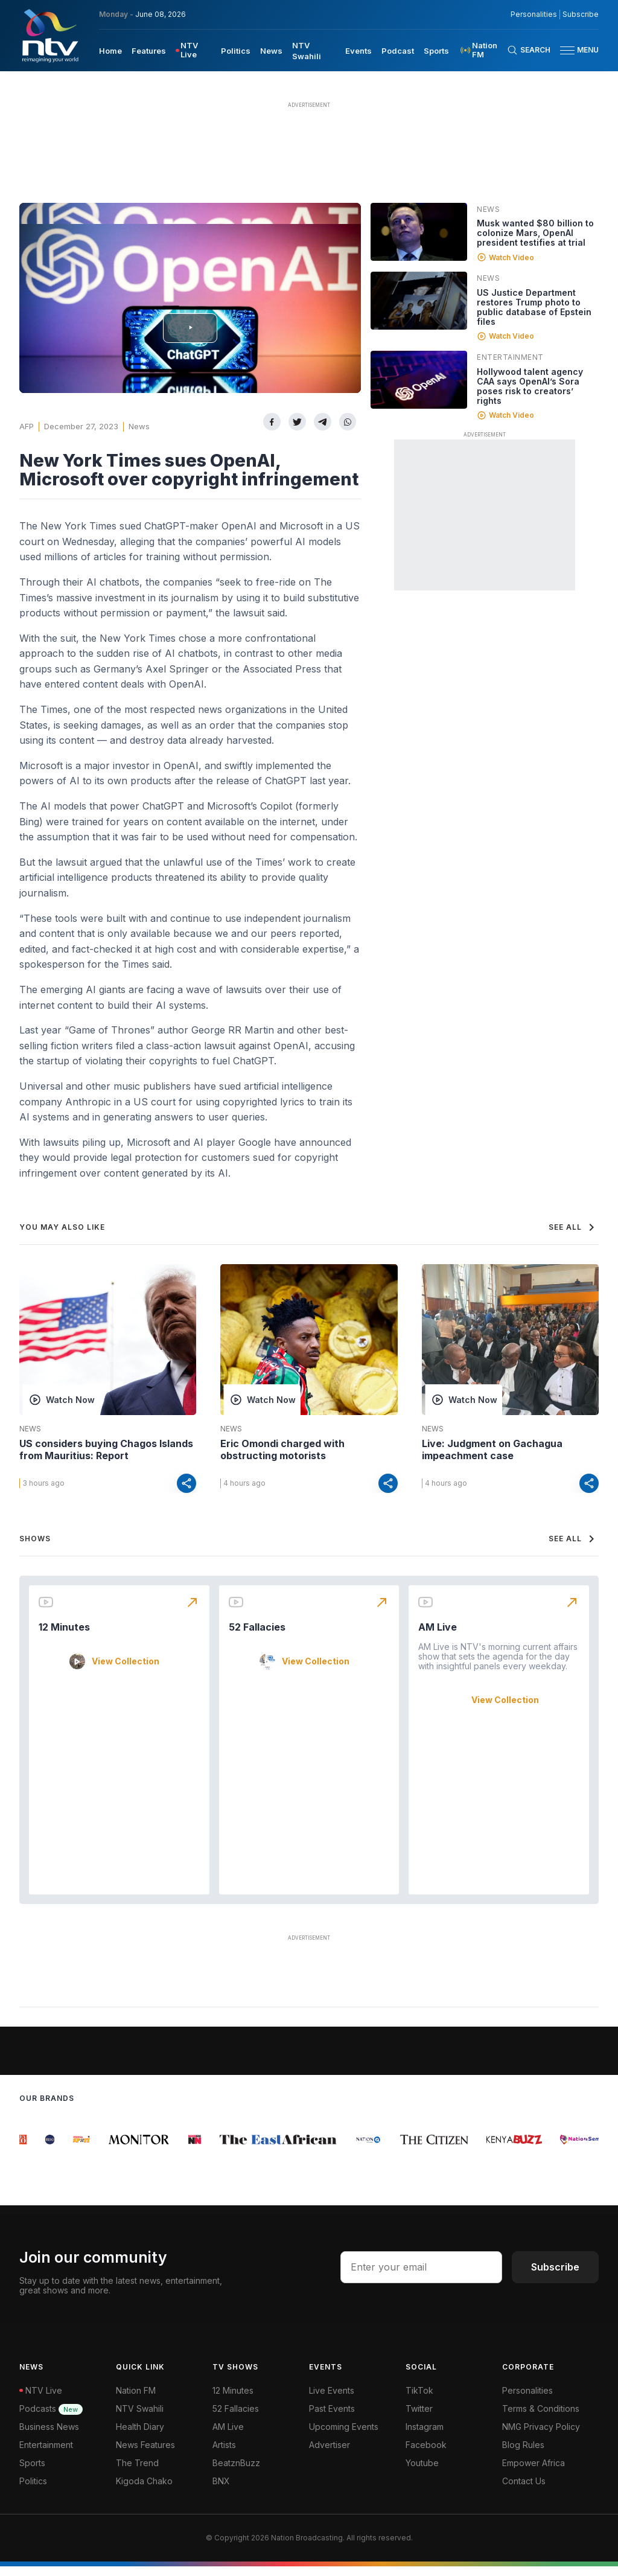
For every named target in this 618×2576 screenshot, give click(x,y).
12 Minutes (64, 1637)
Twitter (419, 2418)
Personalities (527, 2400)
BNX (221, 2490)
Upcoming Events (343, 2436)
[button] (574, 50)
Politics (33, 2490)
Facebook (426, 2454)
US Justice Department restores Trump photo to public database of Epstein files (534, 307)
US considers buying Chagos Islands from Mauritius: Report (106, 1449)
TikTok (419, 2400)
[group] (26, 2149)
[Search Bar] (528, 50)
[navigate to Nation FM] (483, 50)
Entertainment (510, 357)
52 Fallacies (257, 1637)
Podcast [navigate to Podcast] (397, 51)
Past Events (332, 2418)
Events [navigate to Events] (358, 51)
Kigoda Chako (144, 2490)
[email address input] (421, 2276)
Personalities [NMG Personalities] (534, 14)
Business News (49, 2436)
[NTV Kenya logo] (49, 35)
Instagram (425, 2436)
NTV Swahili (140, 2418)
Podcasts (51, 2418)
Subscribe (555, 2277)
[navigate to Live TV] (193, 50)
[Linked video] (419, 232)
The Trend (137, 2472)
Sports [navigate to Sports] (436, 51)
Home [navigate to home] (110, 51)
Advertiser (329, 2454)
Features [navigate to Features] (149, 51)
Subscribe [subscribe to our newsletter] (580, 14)
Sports (32, 2472)
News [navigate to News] (271, 51)
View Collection (125, 1671)
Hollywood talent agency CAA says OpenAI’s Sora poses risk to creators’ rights (530, 386)
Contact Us (524, 2490)
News (139, 426)
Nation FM (136, 2400)
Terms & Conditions (540, 2418)
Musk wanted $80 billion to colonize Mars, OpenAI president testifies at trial (535, 233)
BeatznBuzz (236, 2472)
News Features (145, 2454)
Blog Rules (523, 2454)
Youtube (422, 2472)
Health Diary (140, 2436)
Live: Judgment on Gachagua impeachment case (492, 1449)
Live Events (331, 2400)
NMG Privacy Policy (541, 2436)
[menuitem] (110, 50)
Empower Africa (533, 2472)
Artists (224, 2454)
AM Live (437, 1637)
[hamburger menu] (567, 50)
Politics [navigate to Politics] (235, 51)
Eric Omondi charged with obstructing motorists (282, 1449)
